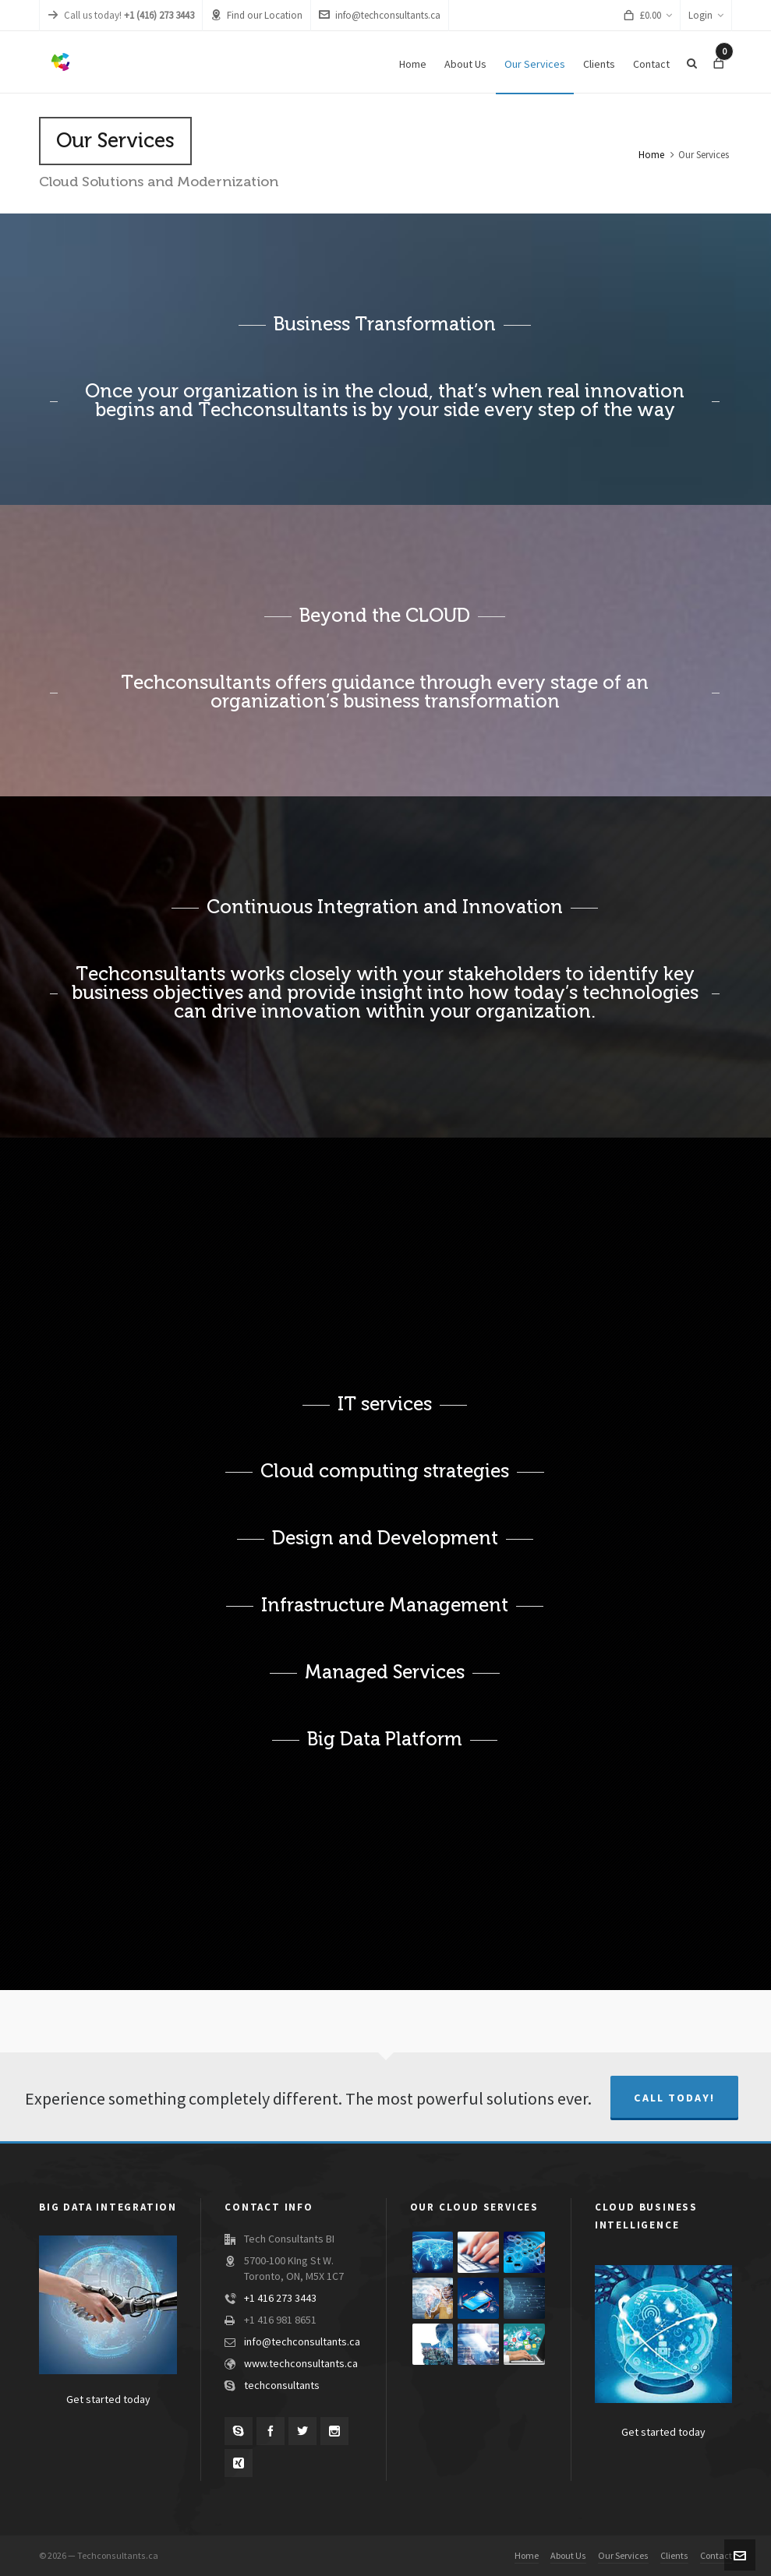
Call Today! (674, 2098)
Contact (716, 2555)
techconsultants (282, 2386)
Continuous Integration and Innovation (385, 907)
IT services (385, 1404)
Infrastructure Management (384, 1605)
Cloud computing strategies (384, 1471)
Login (705, 15)
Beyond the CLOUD (384, 615)
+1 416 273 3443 (280, 2298)
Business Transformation (385, 324)
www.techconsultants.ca (301, 2364)
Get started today (108, 2400)
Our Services (623, 2555)
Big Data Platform (384, 1739)
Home (651, 155)
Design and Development (385, 1538)
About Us (568, 2555)
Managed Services (385, 1672)
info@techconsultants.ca (379, 15)
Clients (674, 2555)
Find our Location (256, 15)
